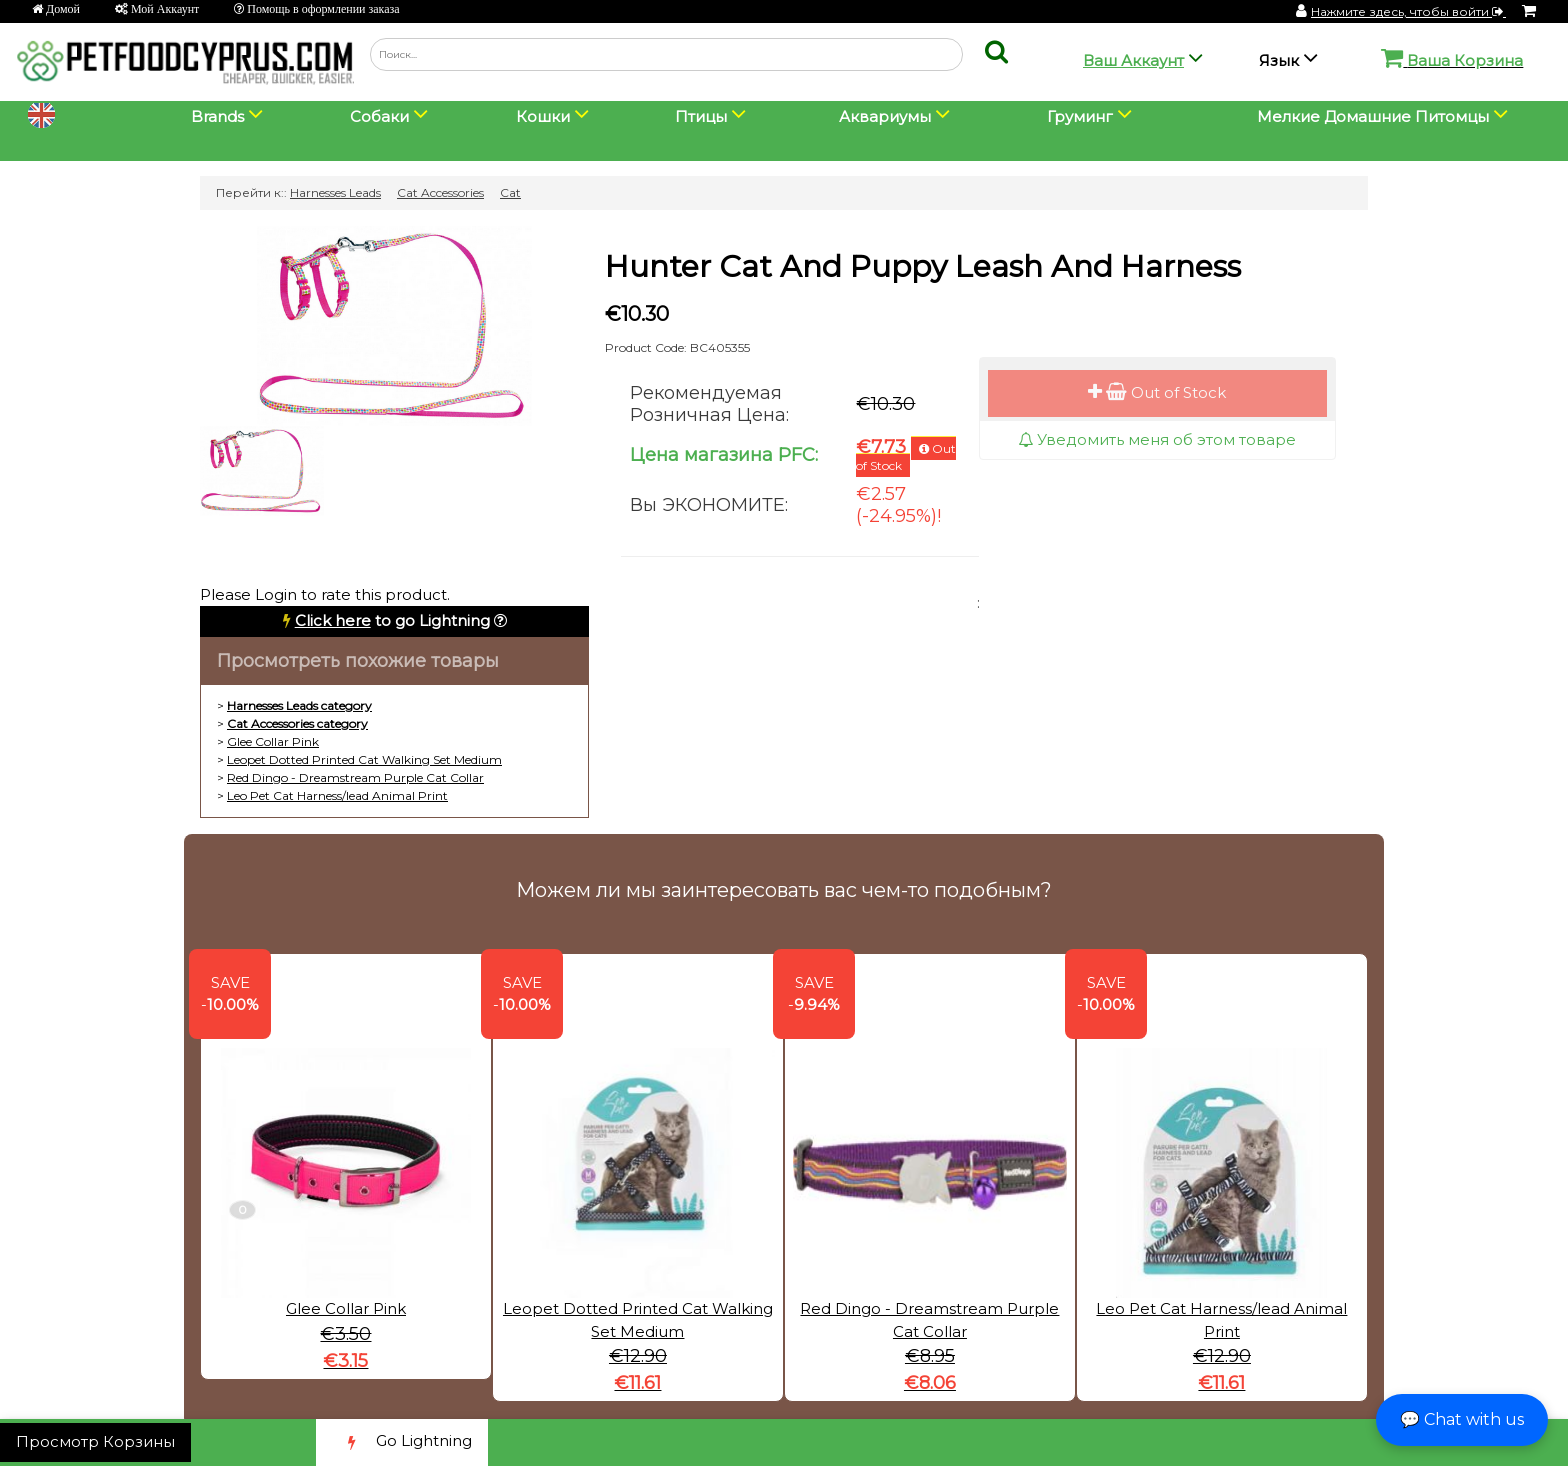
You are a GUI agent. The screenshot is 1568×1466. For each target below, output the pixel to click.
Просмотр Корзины (95, 1441)
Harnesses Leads (335, 192)
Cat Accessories (440, 192)
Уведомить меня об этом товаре (1157, 439)
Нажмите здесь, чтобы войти (1408, 11)
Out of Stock (1157, 392)
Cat (510, 192)
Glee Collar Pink (273, 741)
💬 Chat (1462, 1419)
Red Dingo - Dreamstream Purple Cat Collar (355, 777)
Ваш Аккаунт (1133, 60)
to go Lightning (392, 620)
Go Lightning (402, 1442)
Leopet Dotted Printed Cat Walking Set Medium (364, 759)
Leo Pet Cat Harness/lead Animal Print (337, 795)
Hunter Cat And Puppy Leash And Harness (923, 266)
